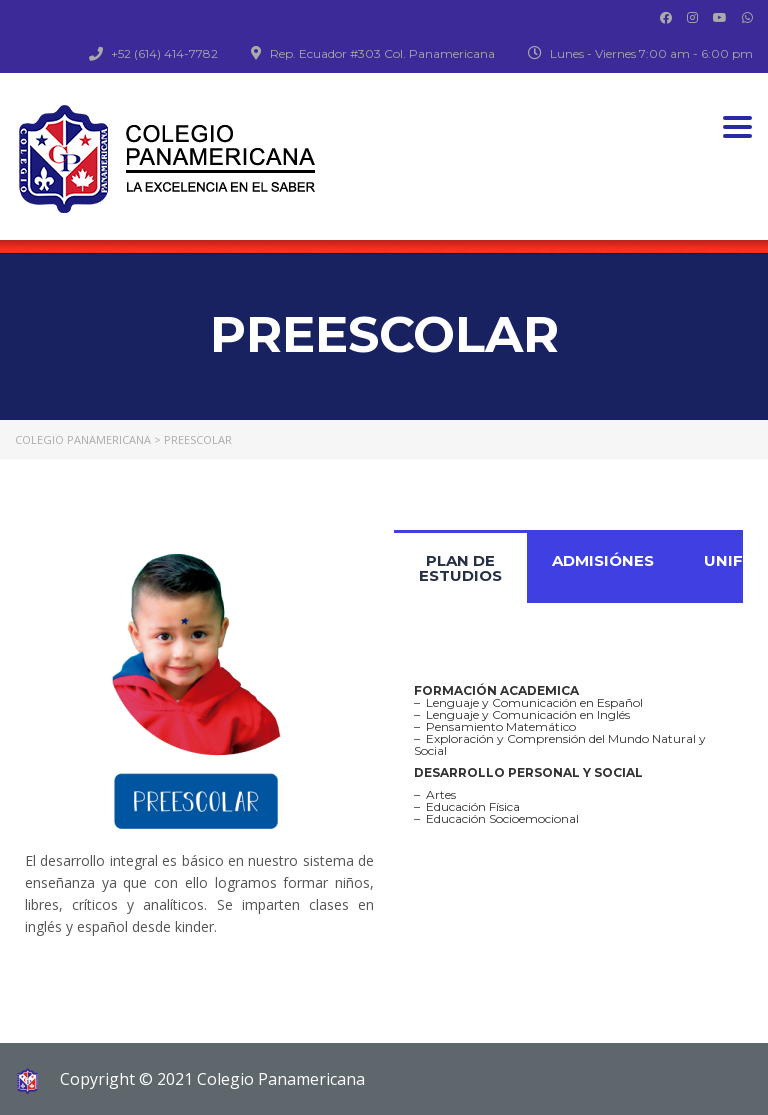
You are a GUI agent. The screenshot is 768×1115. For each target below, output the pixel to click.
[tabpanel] (568, 755)
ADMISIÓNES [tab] (603, 560)
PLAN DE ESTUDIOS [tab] (460, 568)
